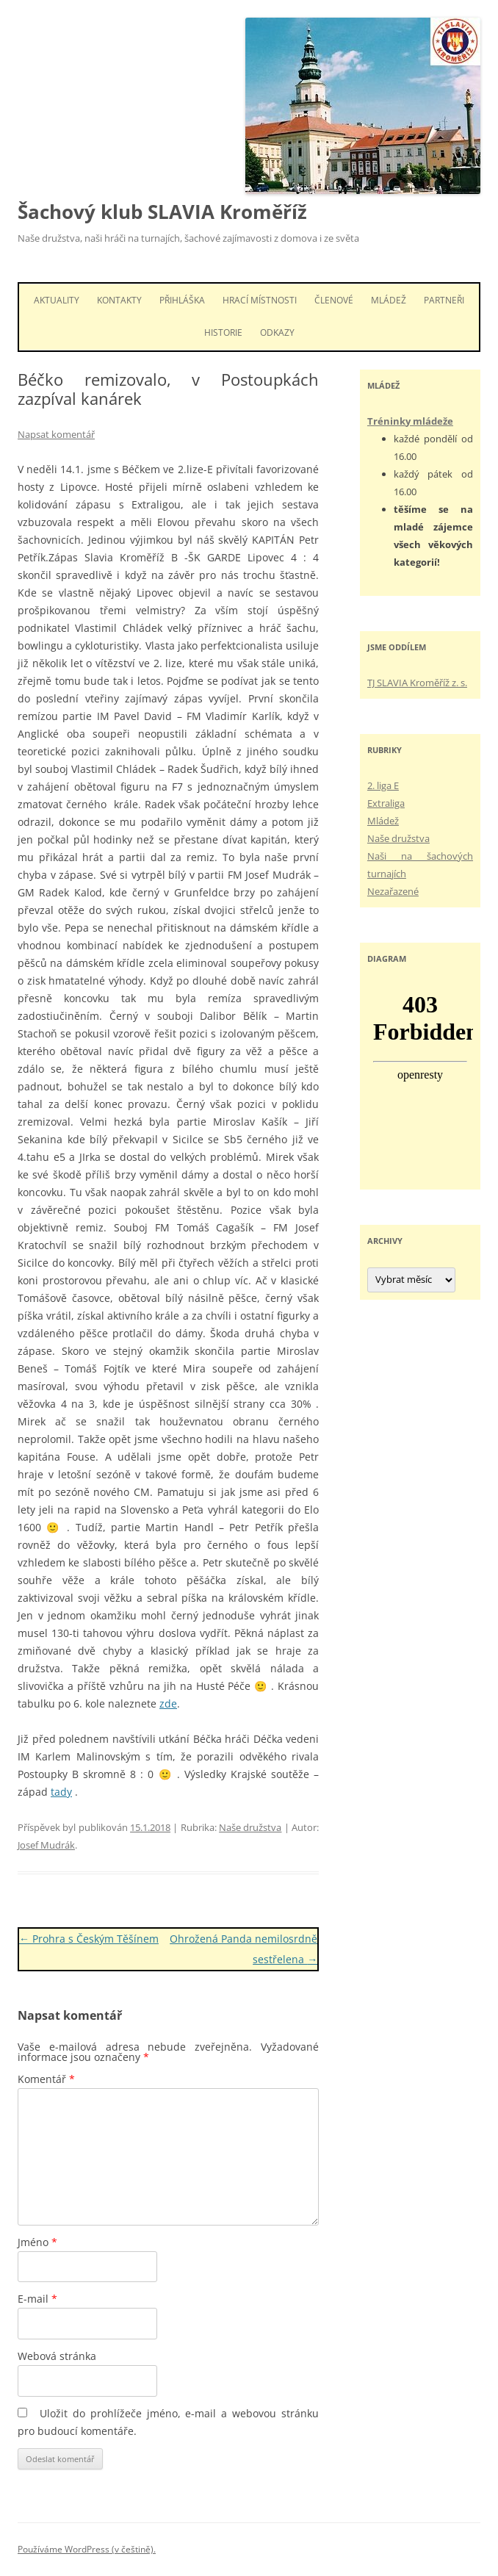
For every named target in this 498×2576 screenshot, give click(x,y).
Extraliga (386, 803)
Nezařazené (393, 891)
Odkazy (277, 332)
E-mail (37, 2299)
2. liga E (383, 785)
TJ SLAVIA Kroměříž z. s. (417, 682)
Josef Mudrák (46, 1845)
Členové (333, 300)
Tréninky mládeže (410, 421)
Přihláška (182, 300)
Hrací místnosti (260, 300)
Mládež (388, 300)
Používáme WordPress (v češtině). (87, 2549)
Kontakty (119, 300)
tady (61, 1792)
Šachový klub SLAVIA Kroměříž (162, 211)
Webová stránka (57, 2356)
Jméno (37, 2242)
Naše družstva (250, 1827)
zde (168, 1703)
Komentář (46, 2079)
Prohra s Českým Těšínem (89, 1939)
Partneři (444, 300)
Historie (223, 332)
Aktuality (56, 300)
